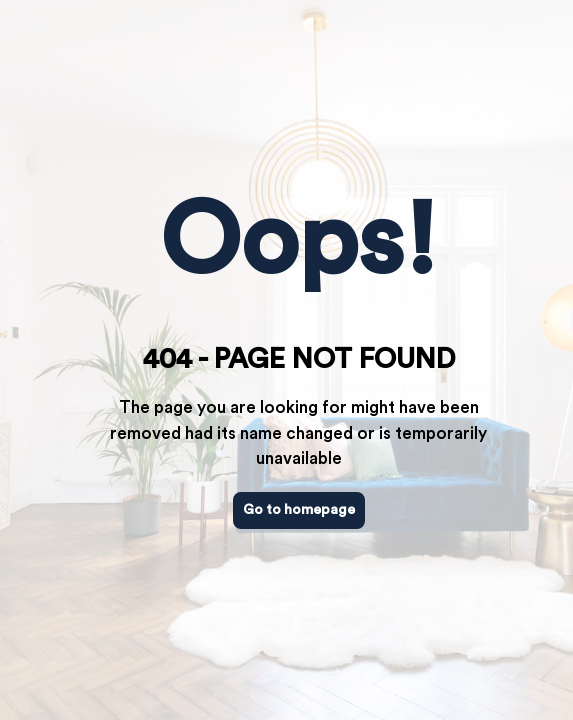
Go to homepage (299, 510)
